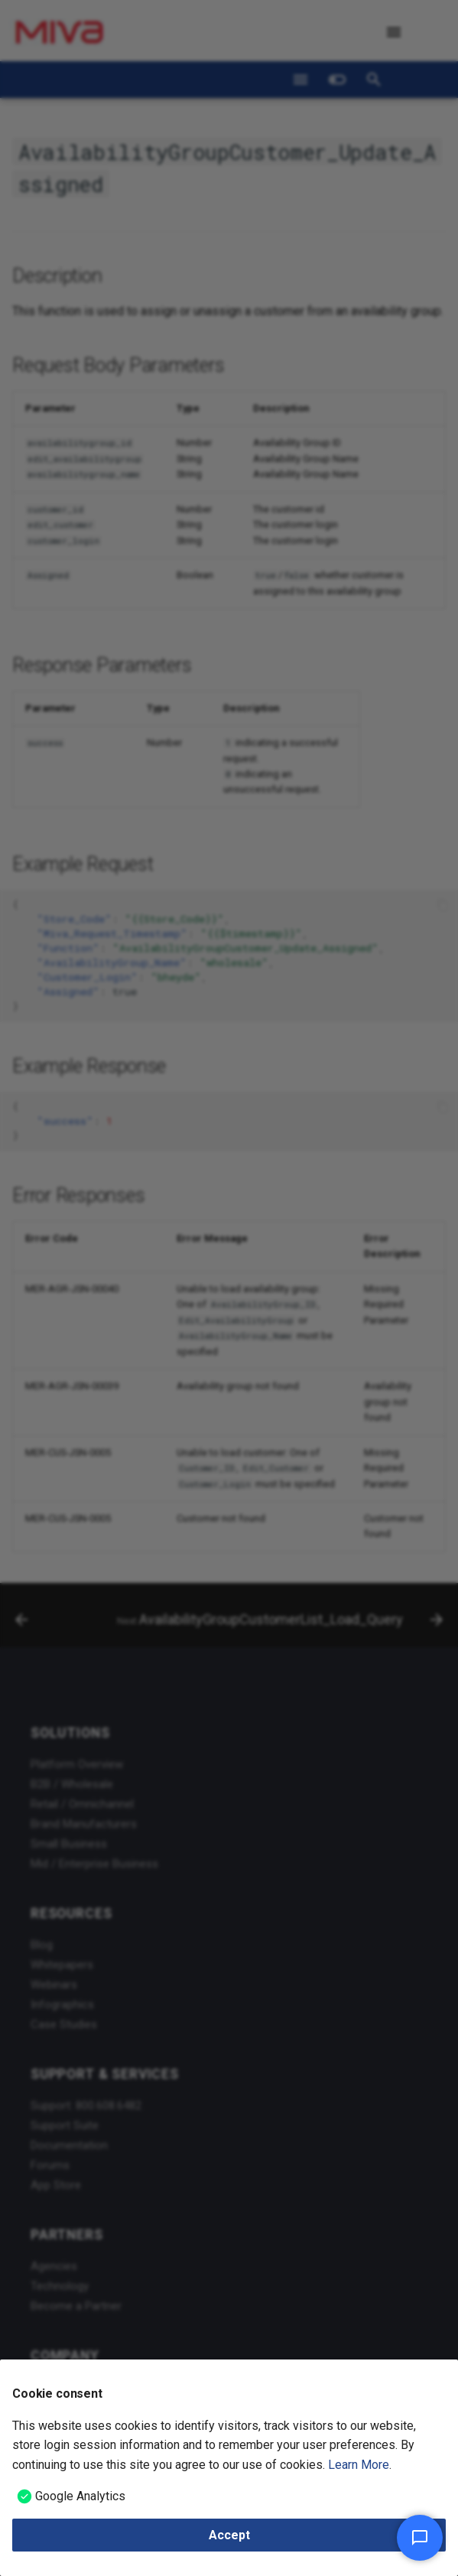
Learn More (358, 2464)
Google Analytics (80, 2496)
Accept (229, 2535)
